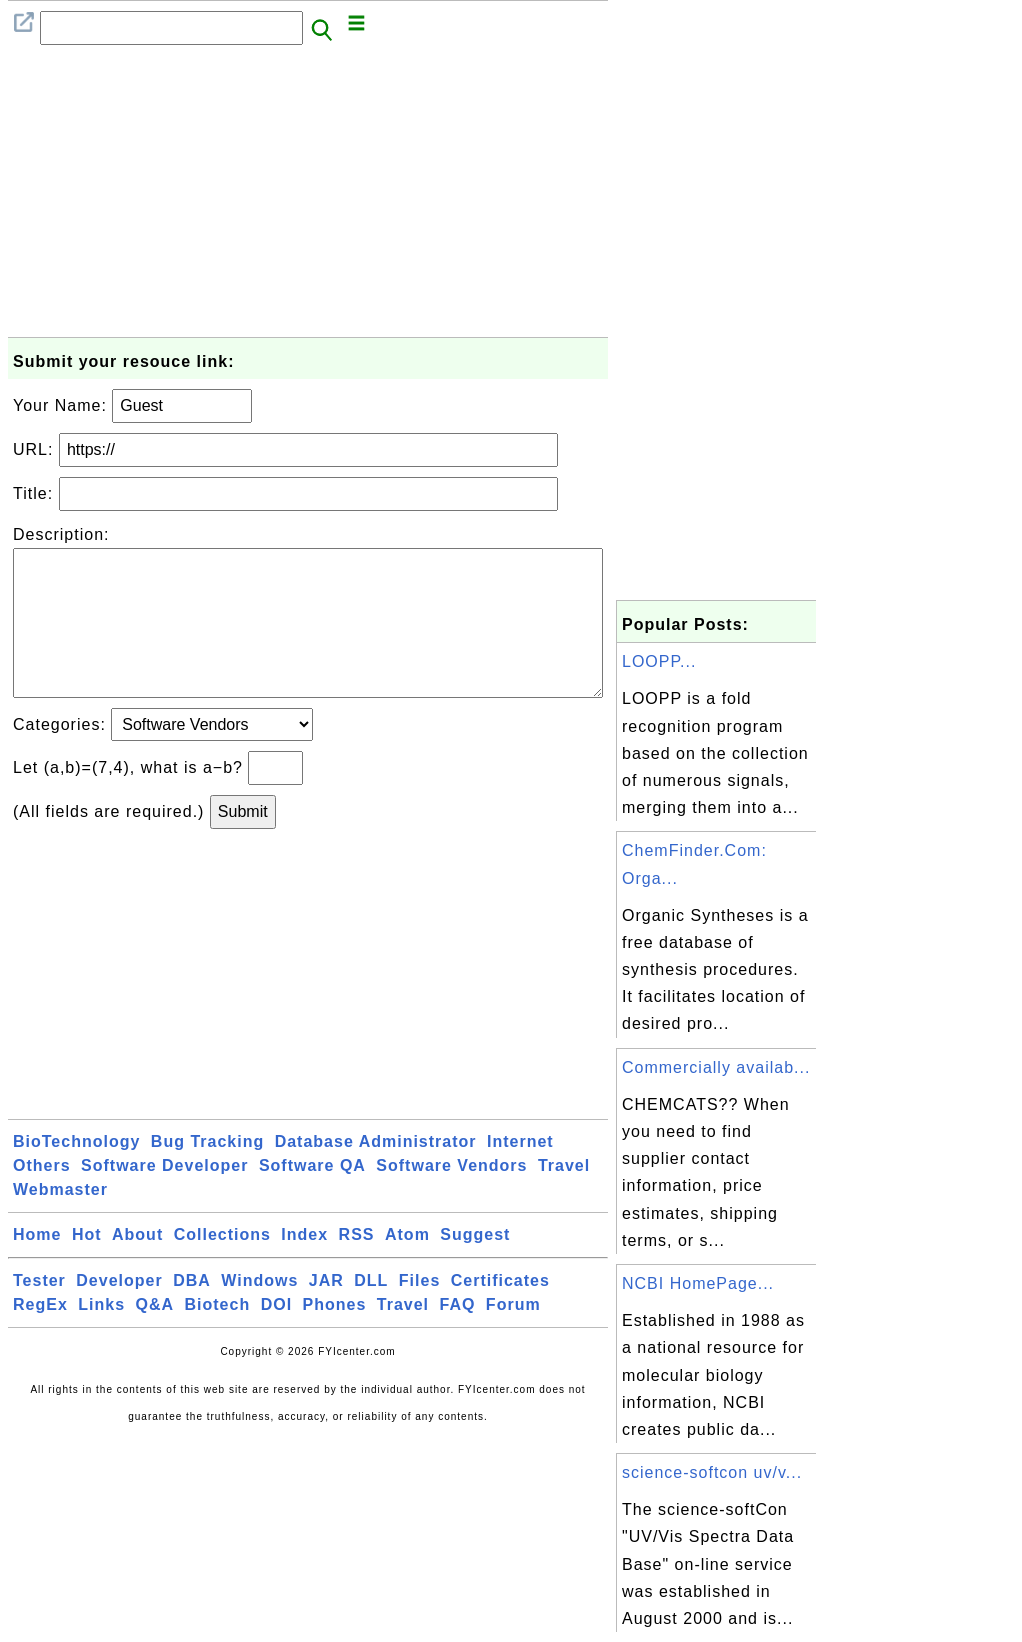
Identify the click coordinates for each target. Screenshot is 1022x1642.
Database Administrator (376, 1173)
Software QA (312, 1197)
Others (42, 1197)
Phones (335, 1336)
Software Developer (164, 1197)
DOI (276, 1336)
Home (37, 1266)
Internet (520, 1173)
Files (419, 1312)
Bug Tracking (207, 1173)
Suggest (475, 1266)
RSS (357, 1266)
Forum (513, 1336)
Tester (39, 1312)
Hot (87, 1266)
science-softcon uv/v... (712, 1472)
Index (304, 1266)
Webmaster (60, 1221)
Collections (222, 1266)
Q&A (155, 1336)
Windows (259, 1312)
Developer (119, 1312)
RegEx (40, 1336)
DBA (192, 1312)
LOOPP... (659, 661)
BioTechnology (76, 1173)
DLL (371, 1312)
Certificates (500, 1312)
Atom (407, 1266)
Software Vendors (451, 1197)
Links (101, 1336)
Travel (564, 1197)
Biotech (218, 1336)
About (137, 1266)
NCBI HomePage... (698, 1283)
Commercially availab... (716, 1067)
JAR (326, 1312)
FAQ (458, 1336)
